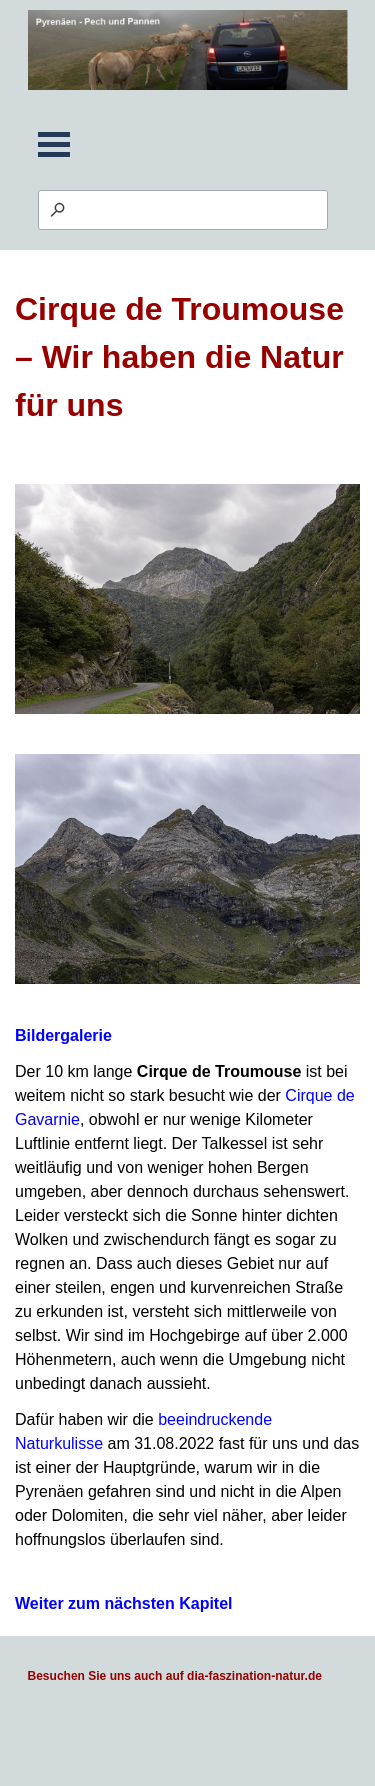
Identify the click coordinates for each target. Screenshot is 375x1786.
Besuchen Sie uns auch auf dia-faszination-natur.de (175, 1676)
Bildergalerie (63, 1035)
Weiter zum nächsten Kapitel (124, 1603)
